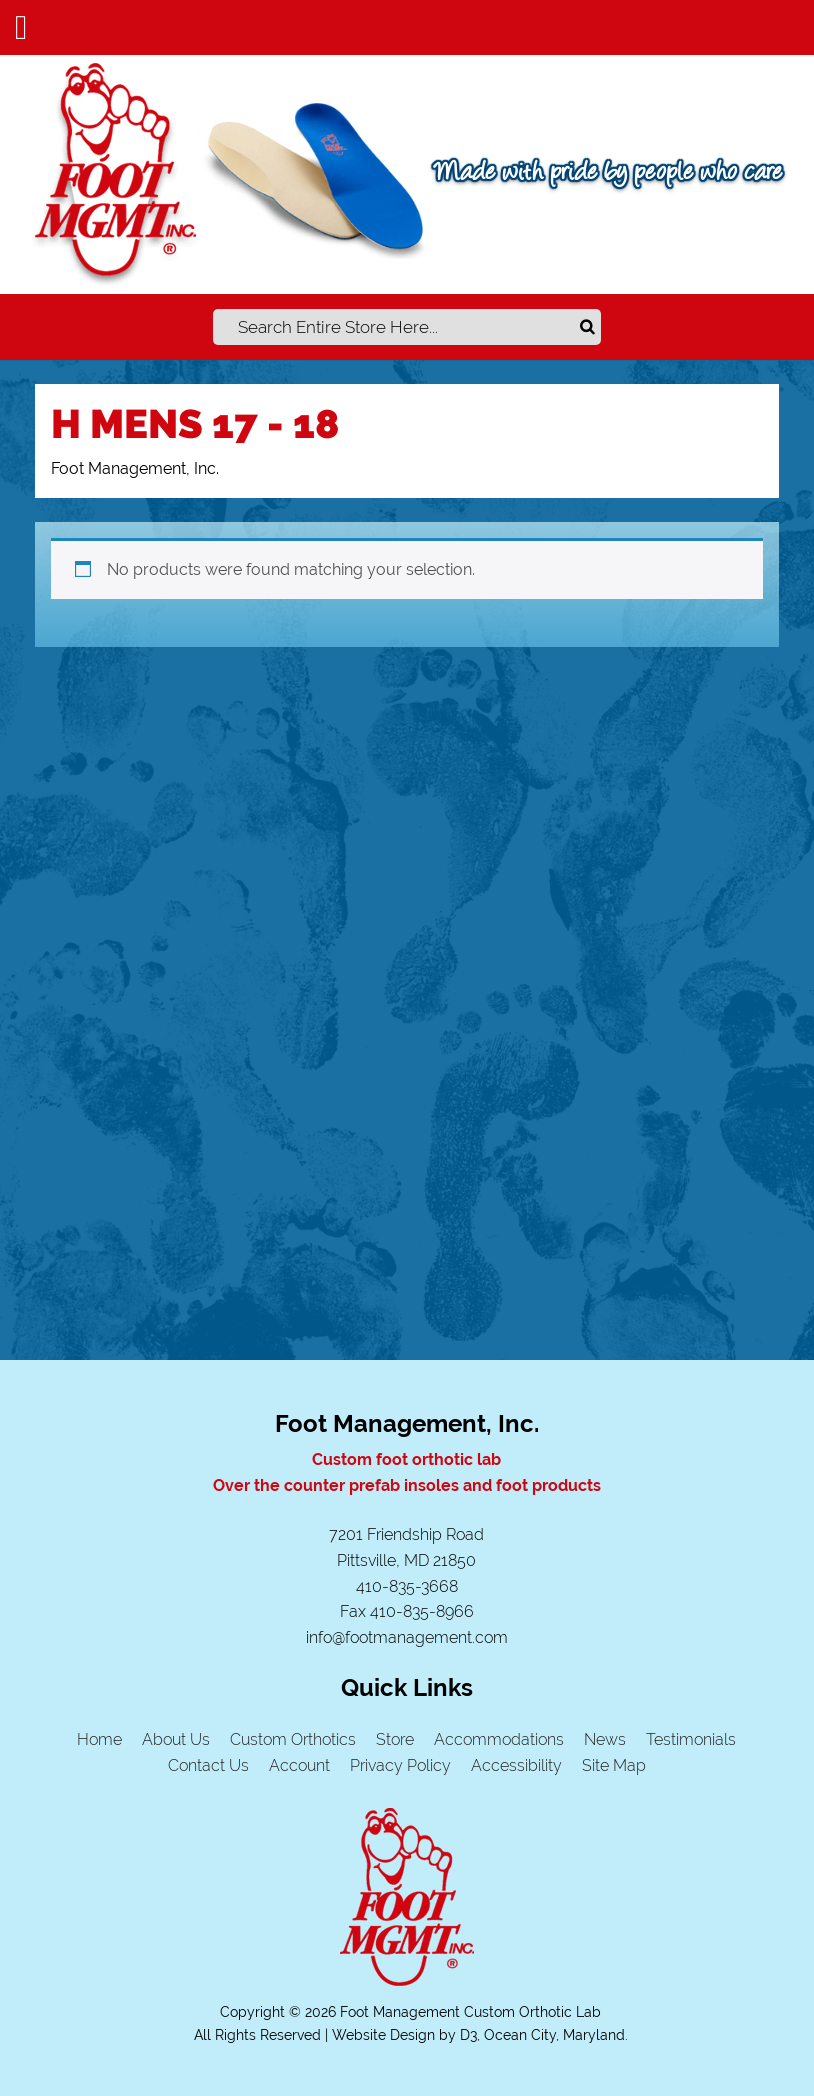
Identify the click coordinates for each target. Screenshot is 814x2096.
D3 (468, 2035)
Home (99, 1739)
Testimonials (691, 1739)
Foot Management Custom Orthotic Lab (470, 2012)
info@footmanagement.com (407, 1637)
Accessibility (516, 1765)
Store (395, 1739)
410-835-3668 (407, 1586)
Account (299, 1765)
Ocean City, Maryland (554, 2035)
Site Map (614, 1765)
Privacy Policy (400, 1765)
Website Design (383, 2035)
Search (589, 327)
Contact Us (208, 1765)
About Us (176, 1739)
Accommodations (499, 1739)
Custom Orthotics (293, 1739)
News (605, 1739)
